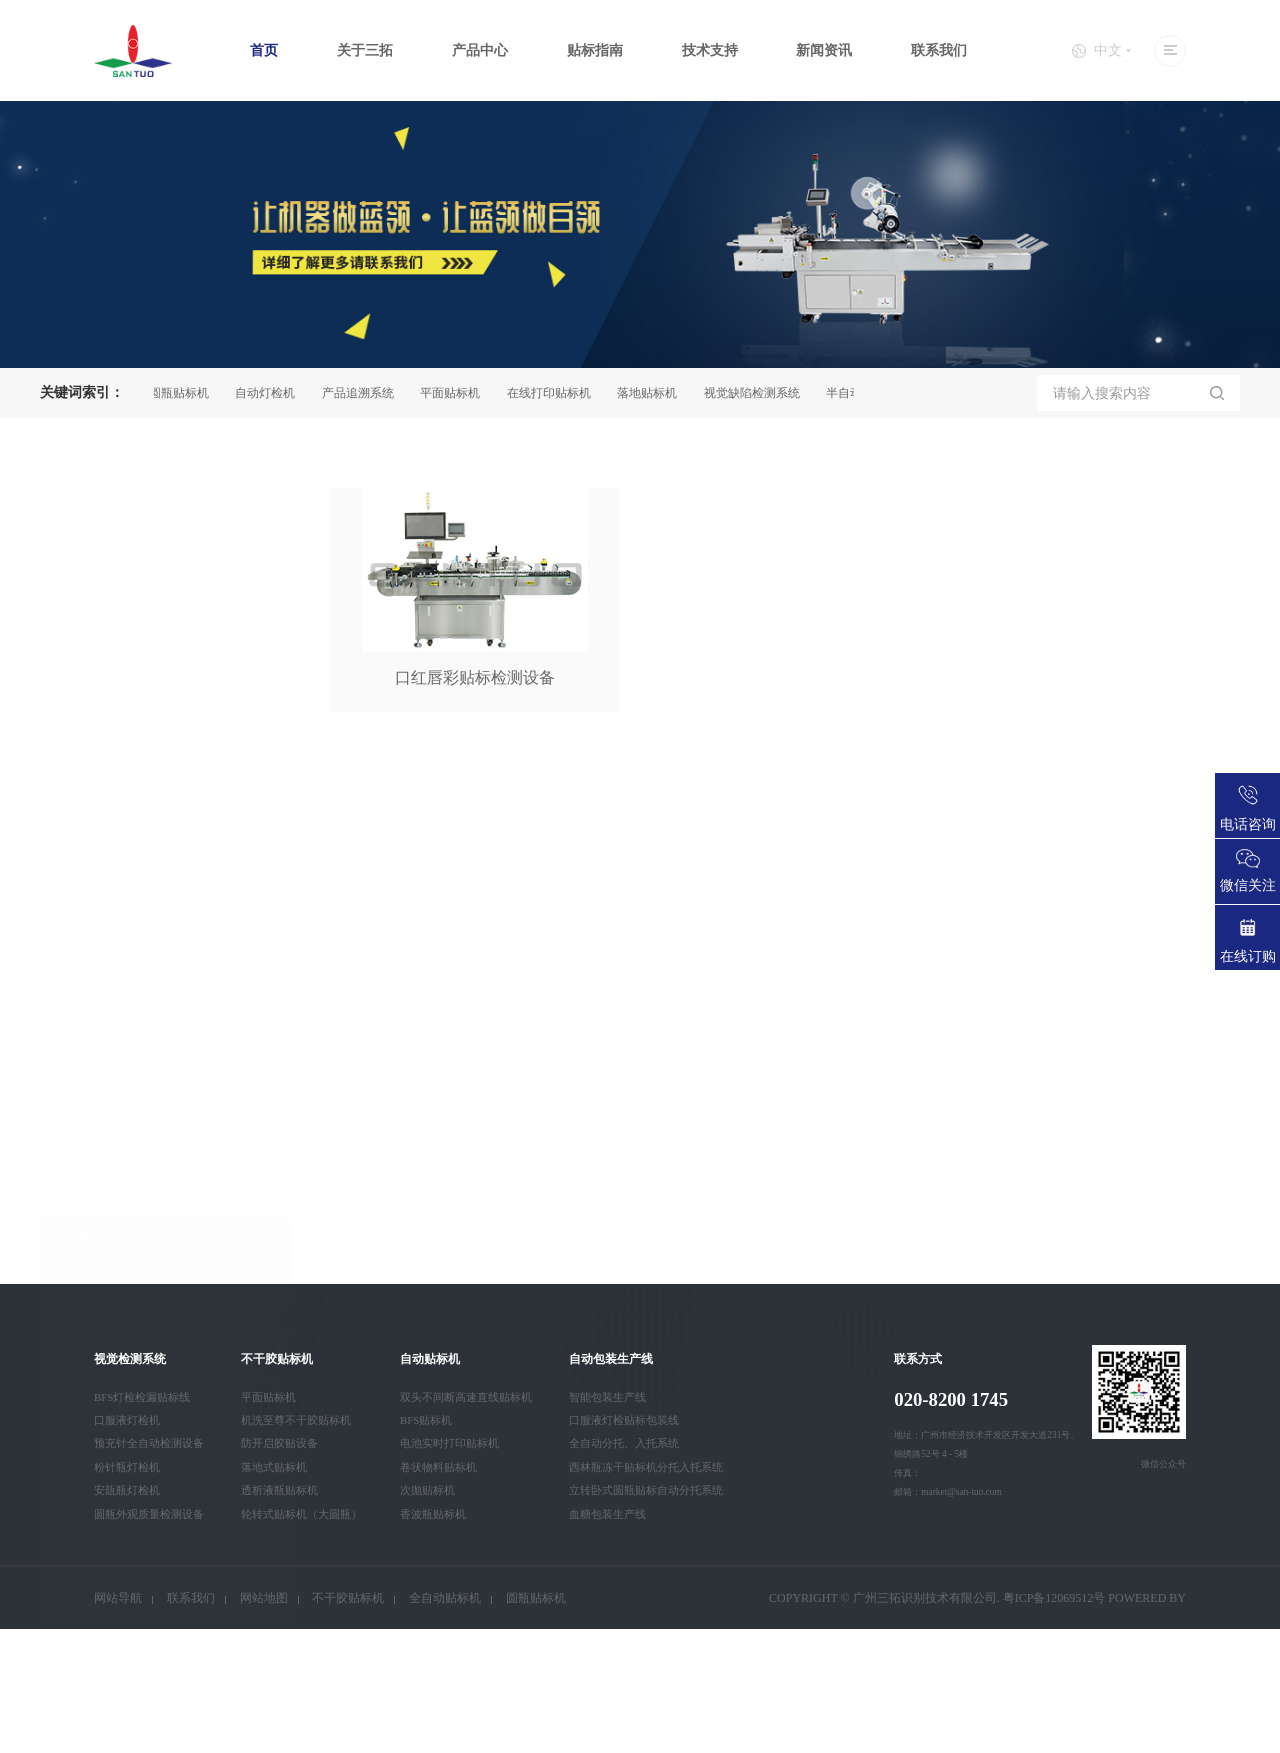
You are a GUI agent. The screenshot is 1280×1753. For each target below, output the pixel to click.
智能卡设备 (95, 1305)
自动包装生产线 (109, 1027)
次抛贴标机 (427, 1490)
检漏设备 (88, 1166)
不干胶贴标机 (102, 889)
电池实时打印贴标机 (449, 1443)
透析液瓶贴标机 (279, 1490)
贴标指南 (595, 50)
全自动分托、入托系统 (624, 1443)
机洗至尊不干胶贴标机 (296, 1420)
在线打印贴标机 (554, 393)
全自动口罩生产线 (116, 1259)
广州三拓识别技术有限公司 (925, 1598)
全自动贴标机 (445, 1598)
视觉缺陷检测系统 (757, 393)
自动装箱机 (95, 1212)
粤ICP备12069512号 (1054, 1598)
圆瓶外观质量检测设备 (149, 1514)
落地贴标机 (652, 393)
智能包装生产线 (607, 1397)
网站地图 (264, 1598)
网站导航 (118, 1598)
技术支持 (710, 50)
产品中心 (480, 50)
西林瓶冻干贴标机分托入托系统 (646, 1467)
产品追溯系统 (363, 393)
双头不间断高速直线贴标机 (466, 1397)
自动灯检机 (270, 393)
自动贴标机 (95, 935)
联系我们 (939, 50)
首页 (264, 50)
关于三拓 (365, 50)
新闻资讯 (824, 50)
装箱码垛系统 (102, 981)
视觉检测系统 (102, 842)
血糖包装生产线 (607, 1514)
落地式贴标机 (274, 1467)
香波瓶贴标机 (433, 1514)
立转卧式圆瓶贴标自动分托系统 (646, 1490)
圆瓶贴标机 (184, 393)
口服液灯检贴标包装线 (624, 1420)
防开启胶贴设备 (279, 1443)
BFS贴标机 (426, 1420)
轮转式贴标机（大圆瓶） (301, 1514)
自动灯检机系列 (109, 1074)
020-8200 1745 (951, 1399)
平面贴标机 (455, 393)
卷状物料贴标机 (438, 1467)
